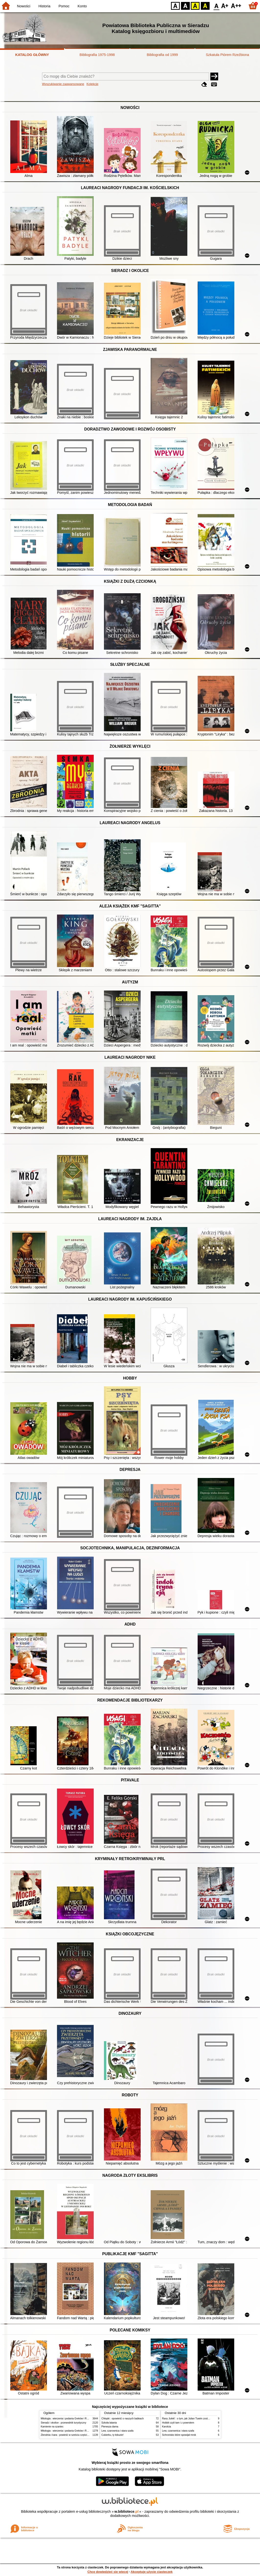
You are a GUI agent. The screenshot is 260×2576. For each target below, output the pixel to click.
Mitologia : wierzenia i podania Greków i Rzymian (68, 2418)
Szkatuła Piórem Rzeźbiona (227, 55)
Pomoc (63, 6)
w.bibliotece (126, 2511)
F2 (236, 5)
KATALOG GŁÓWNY (32, 55)
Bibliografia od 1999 (162, 55)
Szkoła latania (109, 2422)
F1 (225, 5)
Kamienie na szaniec (52, 2426)
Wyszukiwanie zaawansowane (63, 84)
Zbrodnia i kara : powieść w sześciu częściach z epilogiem (72, 2435)
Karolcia (166, 2426)
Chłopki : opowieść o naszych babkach (123, 2418)
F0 (216, 5)
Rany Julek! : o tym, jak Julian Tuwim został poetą (189, 2418)
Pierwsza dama (110, 2426)
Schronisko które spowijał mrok (179, 2435)
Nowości (23, 6)
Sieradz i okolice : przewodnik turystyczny (63, 2422)
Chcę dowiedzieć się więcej (107, 2572)
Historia (44, 6)
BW (185, 5)
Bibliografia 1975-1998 (97, 55)
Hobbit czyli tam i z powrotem (178, 2422)
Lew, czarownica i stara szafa (118, 2430)
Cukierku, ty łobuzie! (113, 2435)
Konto (82, 6)
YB (195, 5)
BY (205, 5)
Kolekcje (92, 84)
